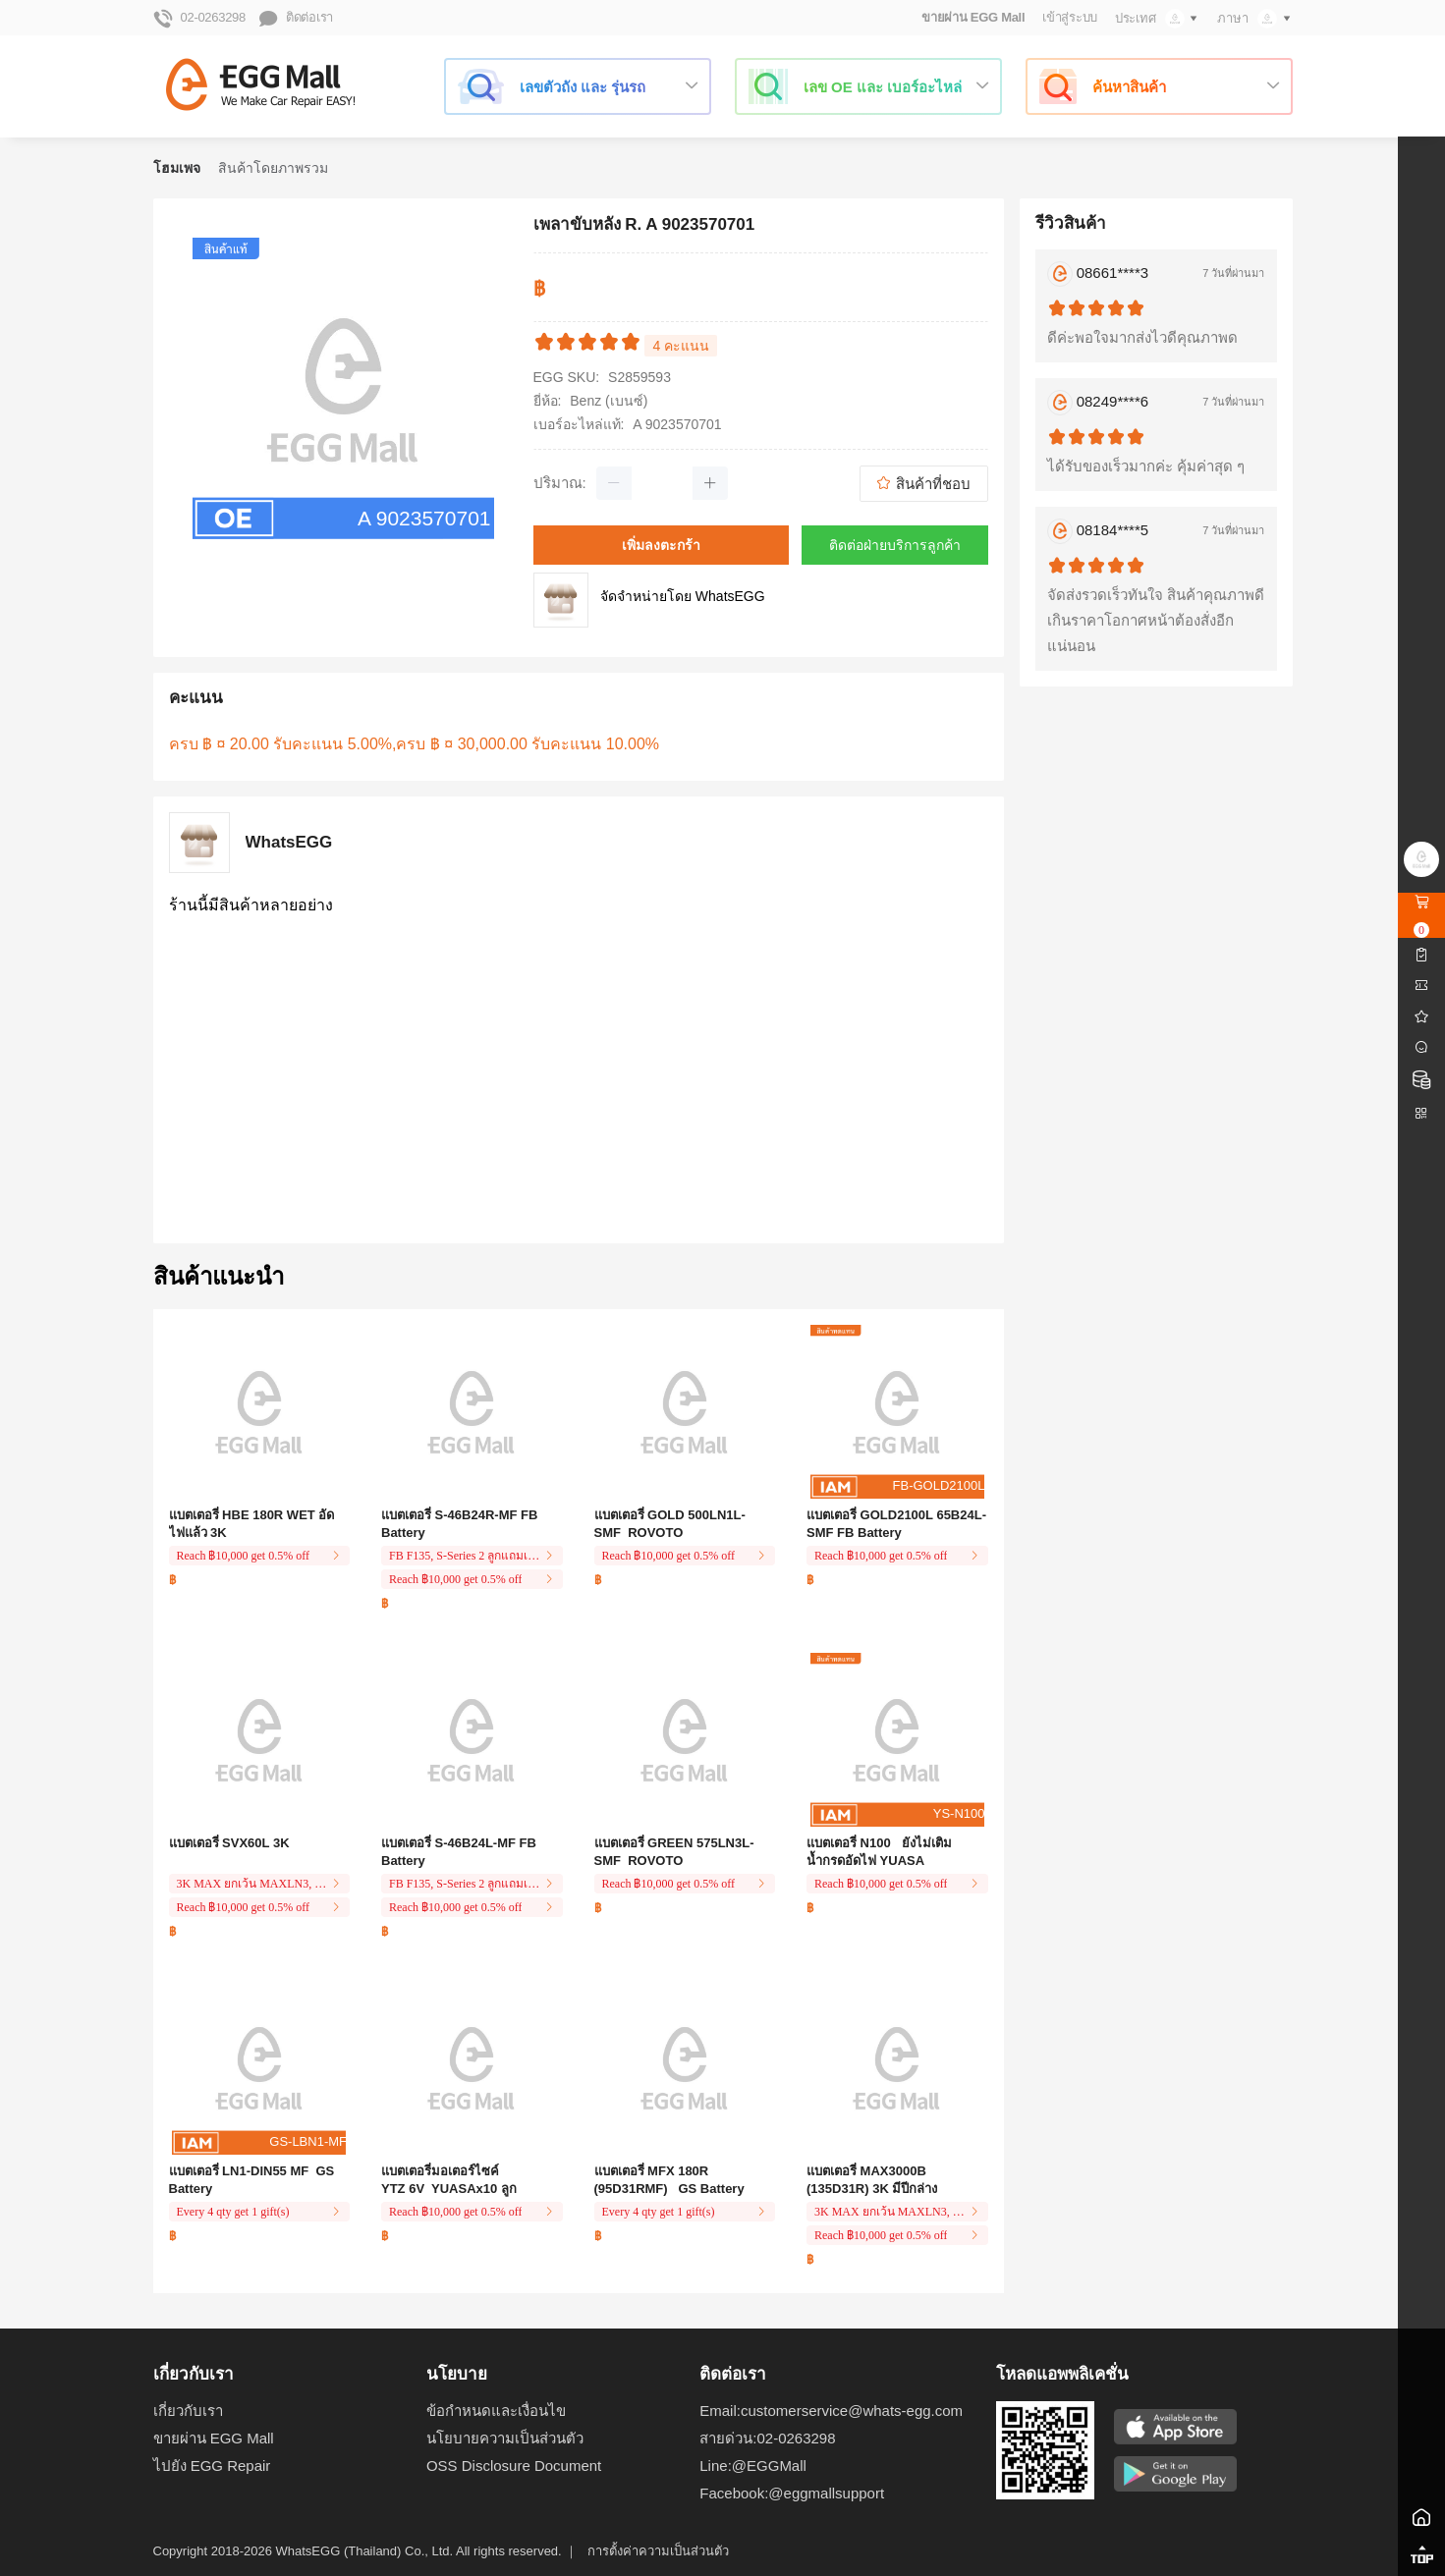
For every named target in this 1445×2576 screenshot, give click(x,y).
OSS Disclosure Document (513, 2465)
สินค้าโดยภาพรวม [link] (273, 168)
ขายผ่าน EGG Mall (973, 17)
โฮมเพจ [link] (176, 168)
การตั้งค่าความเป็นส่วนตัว (658, 2551)
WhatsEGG (289, 842)
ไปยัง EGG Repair (212, 2465)
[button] (614, 483)
